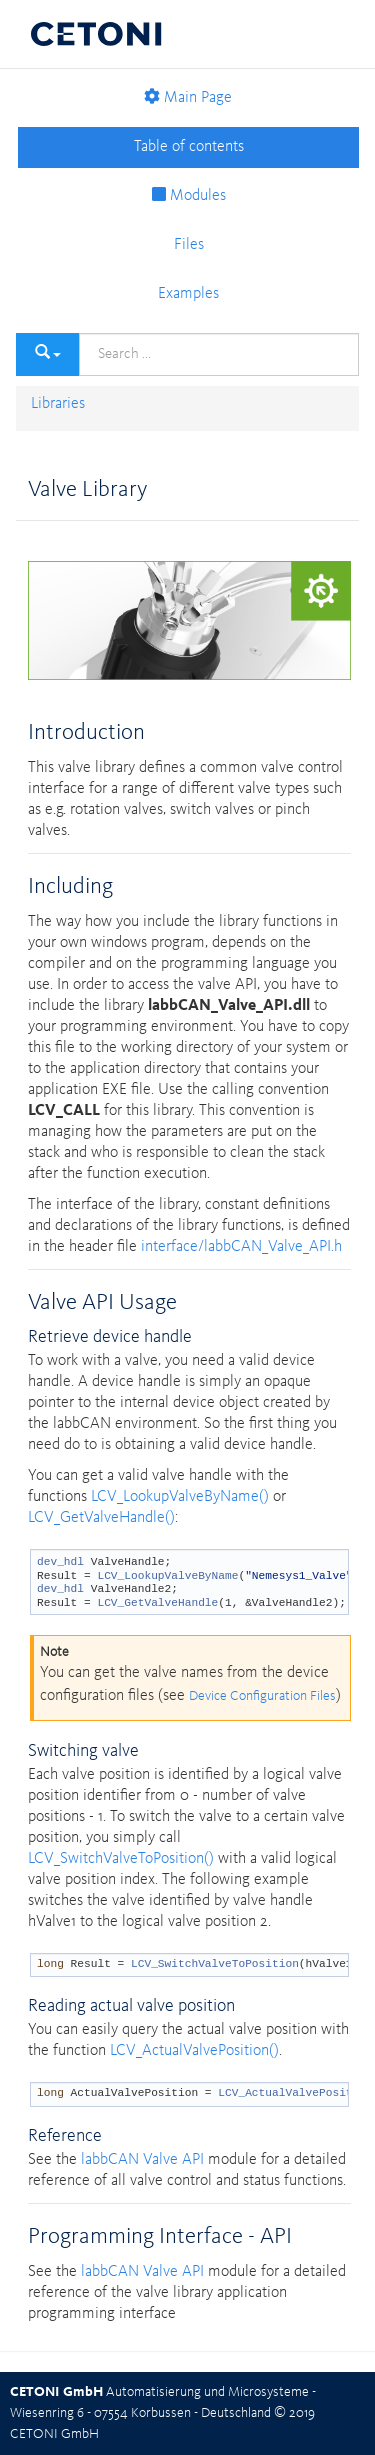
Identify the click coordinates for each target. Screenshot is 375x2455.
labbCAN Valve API (142, 2160)
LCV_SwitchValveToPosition (215, 1964)
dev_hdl (60, 1562)
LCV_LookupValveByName (167, 1576)
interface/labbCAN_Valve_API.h (241, 1247)
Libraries (58, 404)
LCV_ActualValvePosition (295, 2093)
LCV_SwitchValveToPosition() (121, 1859)
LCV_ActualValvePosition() (194, 2051)
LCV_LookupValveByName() (180, 1497)
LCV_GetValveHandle (157, 1603)
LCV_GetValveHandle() (101, 1518)
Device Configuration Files (262, 1696)
